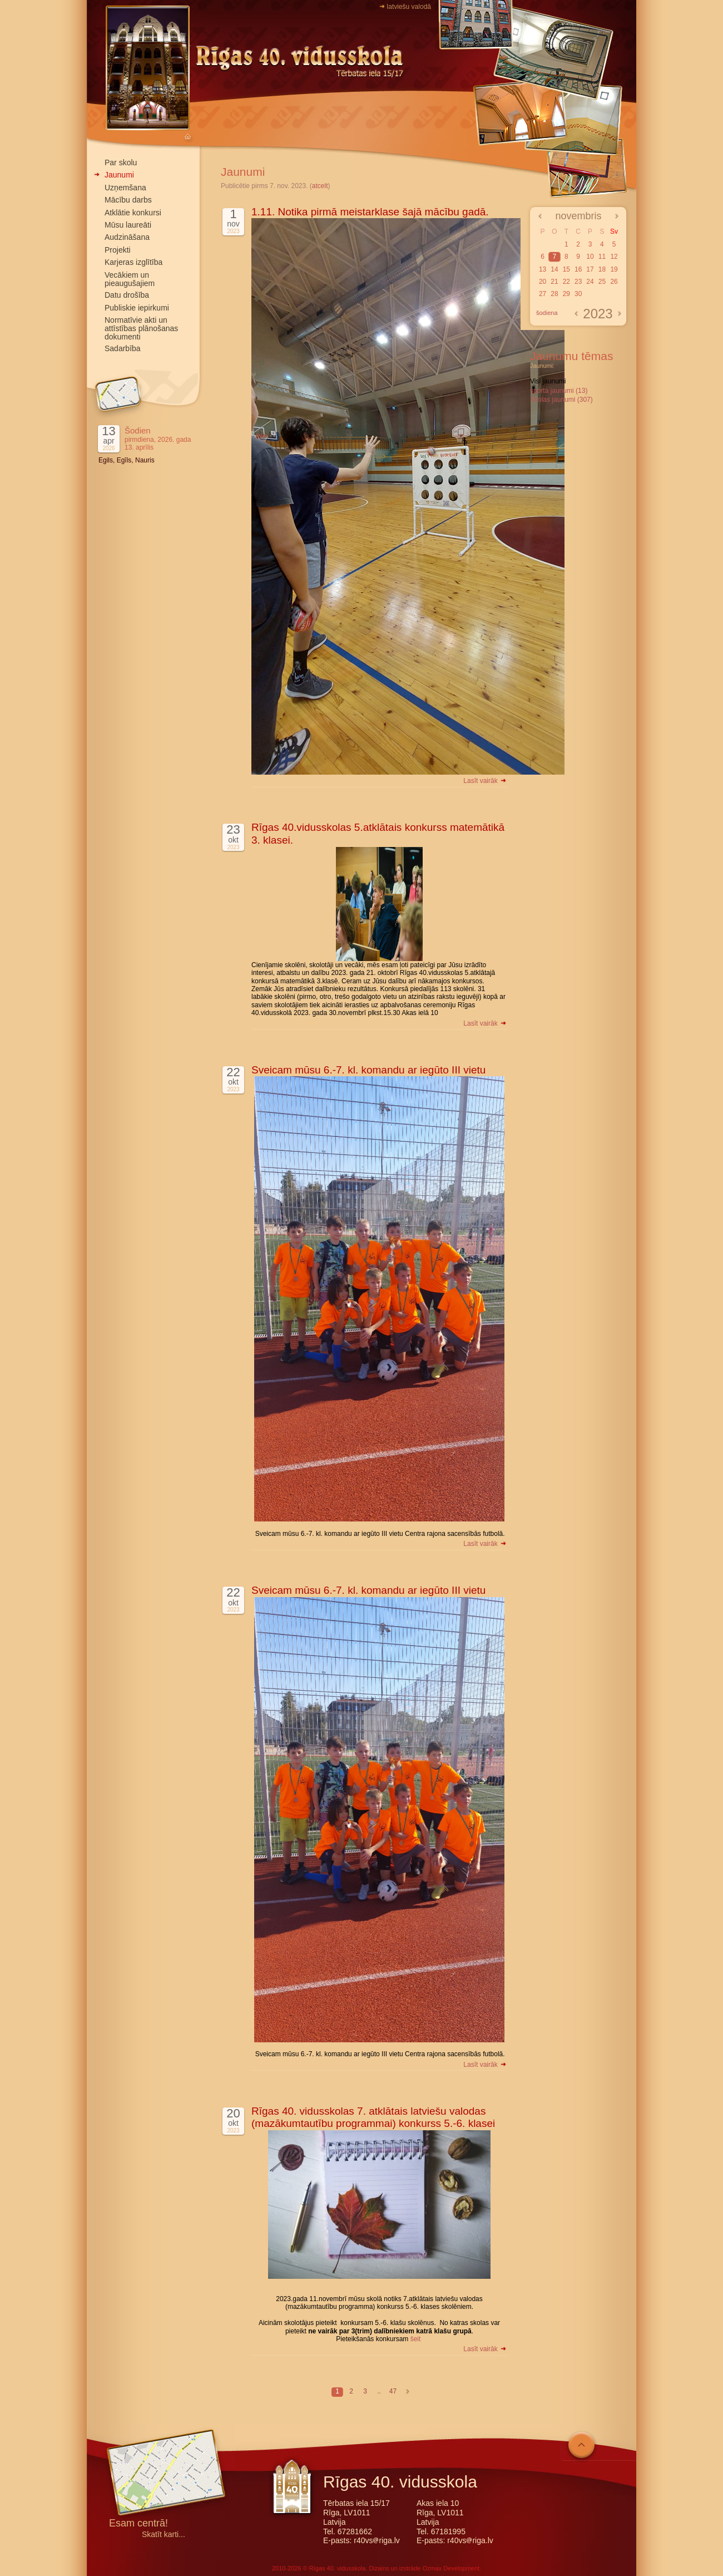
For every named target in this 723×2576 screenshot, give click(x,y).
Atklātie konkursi (133, 212)
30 (578, 294)
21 (554, 281)
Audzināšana (127, 237)
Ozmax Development (450, 2568)
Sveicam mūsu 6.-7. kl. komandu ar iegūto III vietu (368, 1070)
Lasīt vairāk (485, 781)
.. (379, 2391)
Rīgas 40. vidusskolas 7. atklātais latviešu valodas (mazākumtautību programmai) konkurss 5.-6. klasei (373, 2117)
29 (566, 294)
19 (613, 269)
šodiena (547, 312)
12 (613, 256)
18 (602, 269)
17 (589, 269)
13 (542, 269)
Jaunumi (119, 174)
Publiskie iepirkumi (137, 307)
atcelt (320, 186)
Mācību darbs (128, 199)
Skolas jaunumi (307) (561, 399)
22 (566, 281)
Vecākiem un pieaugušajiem (130, 279)
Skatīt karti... (163, 2534)
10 (589, 256)
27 (542, 294)
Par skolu (121, 162)
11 (602, 256)
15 (566, 269)
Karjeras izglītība (133, 262)
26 (613, 281)
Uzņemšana (125, 187)
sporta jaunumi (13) (558, 391)
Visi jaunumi (548, 381)
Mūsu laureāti (128, 224)
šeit (415, 2339)
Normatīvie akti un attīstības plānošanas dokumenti (141, 328)
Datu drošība (127, 294)
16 (578, 269)
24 (589, 281)
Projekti (118, 249)
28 (554, 294)
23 (578, 281)
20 (542, 281)
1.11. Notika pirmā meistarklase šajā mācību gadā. (370, 212)
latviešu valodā (409, 7)
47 (393, 2391)
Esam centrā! (138, 2524)
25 (602, 281)
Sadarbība (123, 348)
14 (554, 269)
